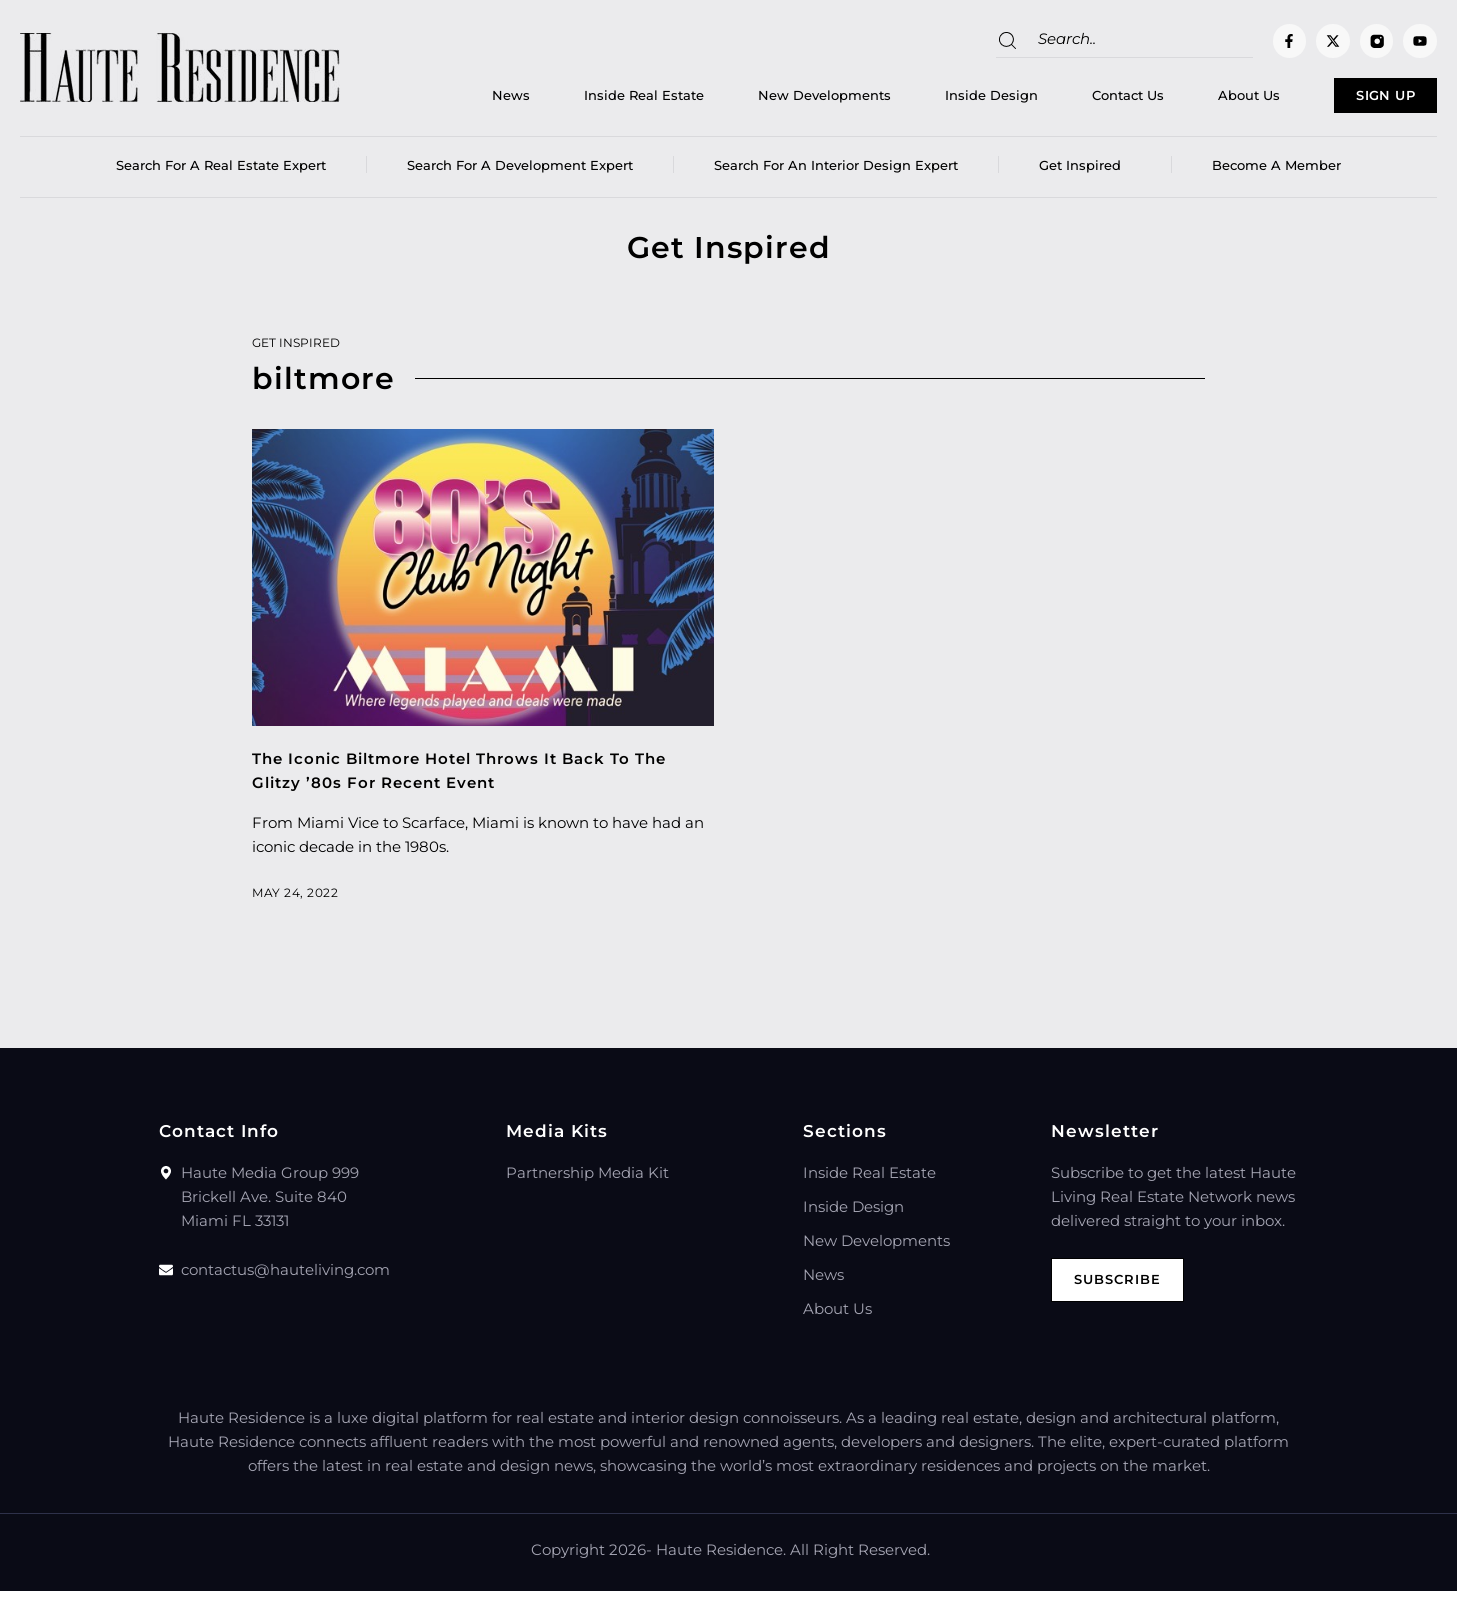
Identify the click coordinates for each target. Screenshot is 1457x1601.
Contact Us (1061, 101)
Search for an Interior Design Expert (836, 175)
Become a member (1276, 175)
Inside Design (924, 101)
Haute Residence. (721, 1559)
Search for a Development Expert (520, 175)
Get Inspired (1085, 175)
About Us (1182, 101)
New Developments (757, 101)
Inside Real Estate (577, 101)
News (444, 101)
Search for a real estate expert (221, 175)
